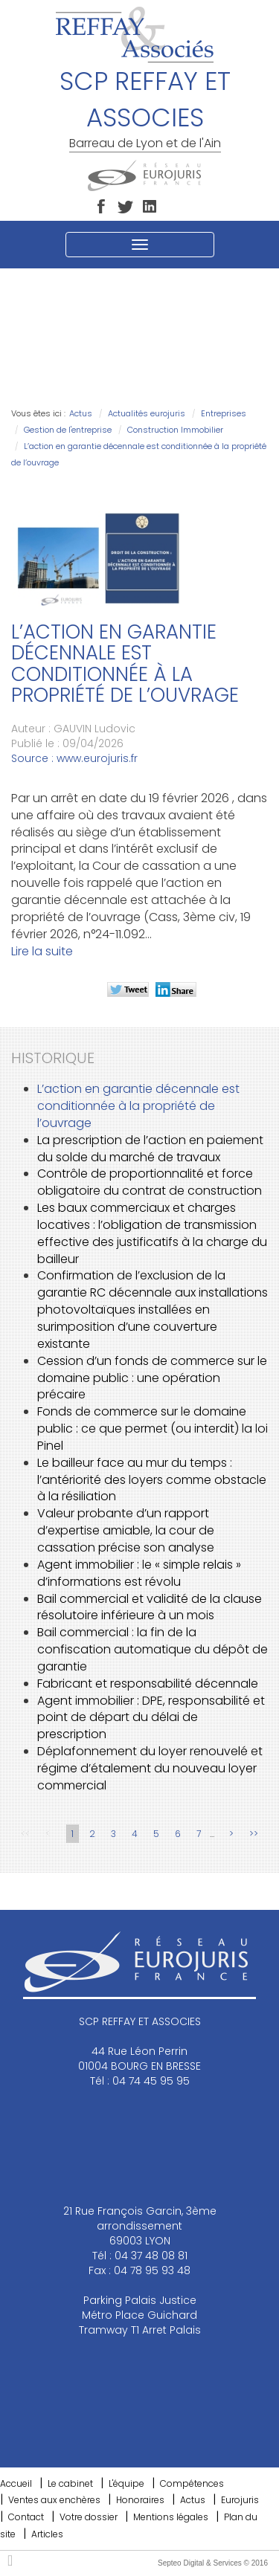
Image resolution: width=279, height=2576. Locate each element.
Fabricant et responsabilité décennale (147, 1683)
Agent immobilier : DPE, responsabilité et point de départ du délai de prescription (151, 1717)
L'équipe (126, 2483)
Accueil (16, 2483)
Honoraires (140, 2499)
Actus (80, 413)
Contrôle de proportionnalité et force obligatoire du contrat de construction (149, 1182)
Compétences (192, 2483)
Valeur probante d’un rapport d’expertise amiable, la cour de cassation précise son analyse (125, 1530)
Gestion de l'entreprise (68, 430)
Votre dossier (89, 2517)
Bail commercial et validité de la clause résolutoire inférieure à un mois (149, 1607)
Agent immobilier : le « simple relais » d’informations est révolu (139, 1573)
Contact (26, 2517)
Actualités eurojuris (146, 413)
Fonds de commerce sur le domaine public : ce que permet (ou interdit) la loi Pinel (152, 1428)
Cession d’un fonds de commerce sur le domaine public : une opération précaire (152, 1378)
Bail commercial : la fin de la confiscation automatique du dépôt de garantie (152, 1649)
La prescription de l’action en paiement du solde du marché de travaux (150, 1149)
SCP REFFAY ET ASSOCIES (145, 99)
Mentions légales (170, 2517)
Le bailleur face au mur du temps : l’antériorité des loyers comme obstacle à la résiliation (151, 1479)
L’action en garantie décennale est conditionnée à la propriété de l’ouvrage (138, 1106)
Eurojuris (240, 2499)
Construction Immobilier (175, 430)
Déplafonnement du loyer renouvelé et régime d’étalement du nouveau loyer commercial (150, 1768)
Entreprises (223, 413)
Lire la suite (42, 951)
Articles (47, 2534)
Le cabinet (70, 2483)
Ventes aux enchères (54, 2499)
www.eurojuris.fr (97, 758)
